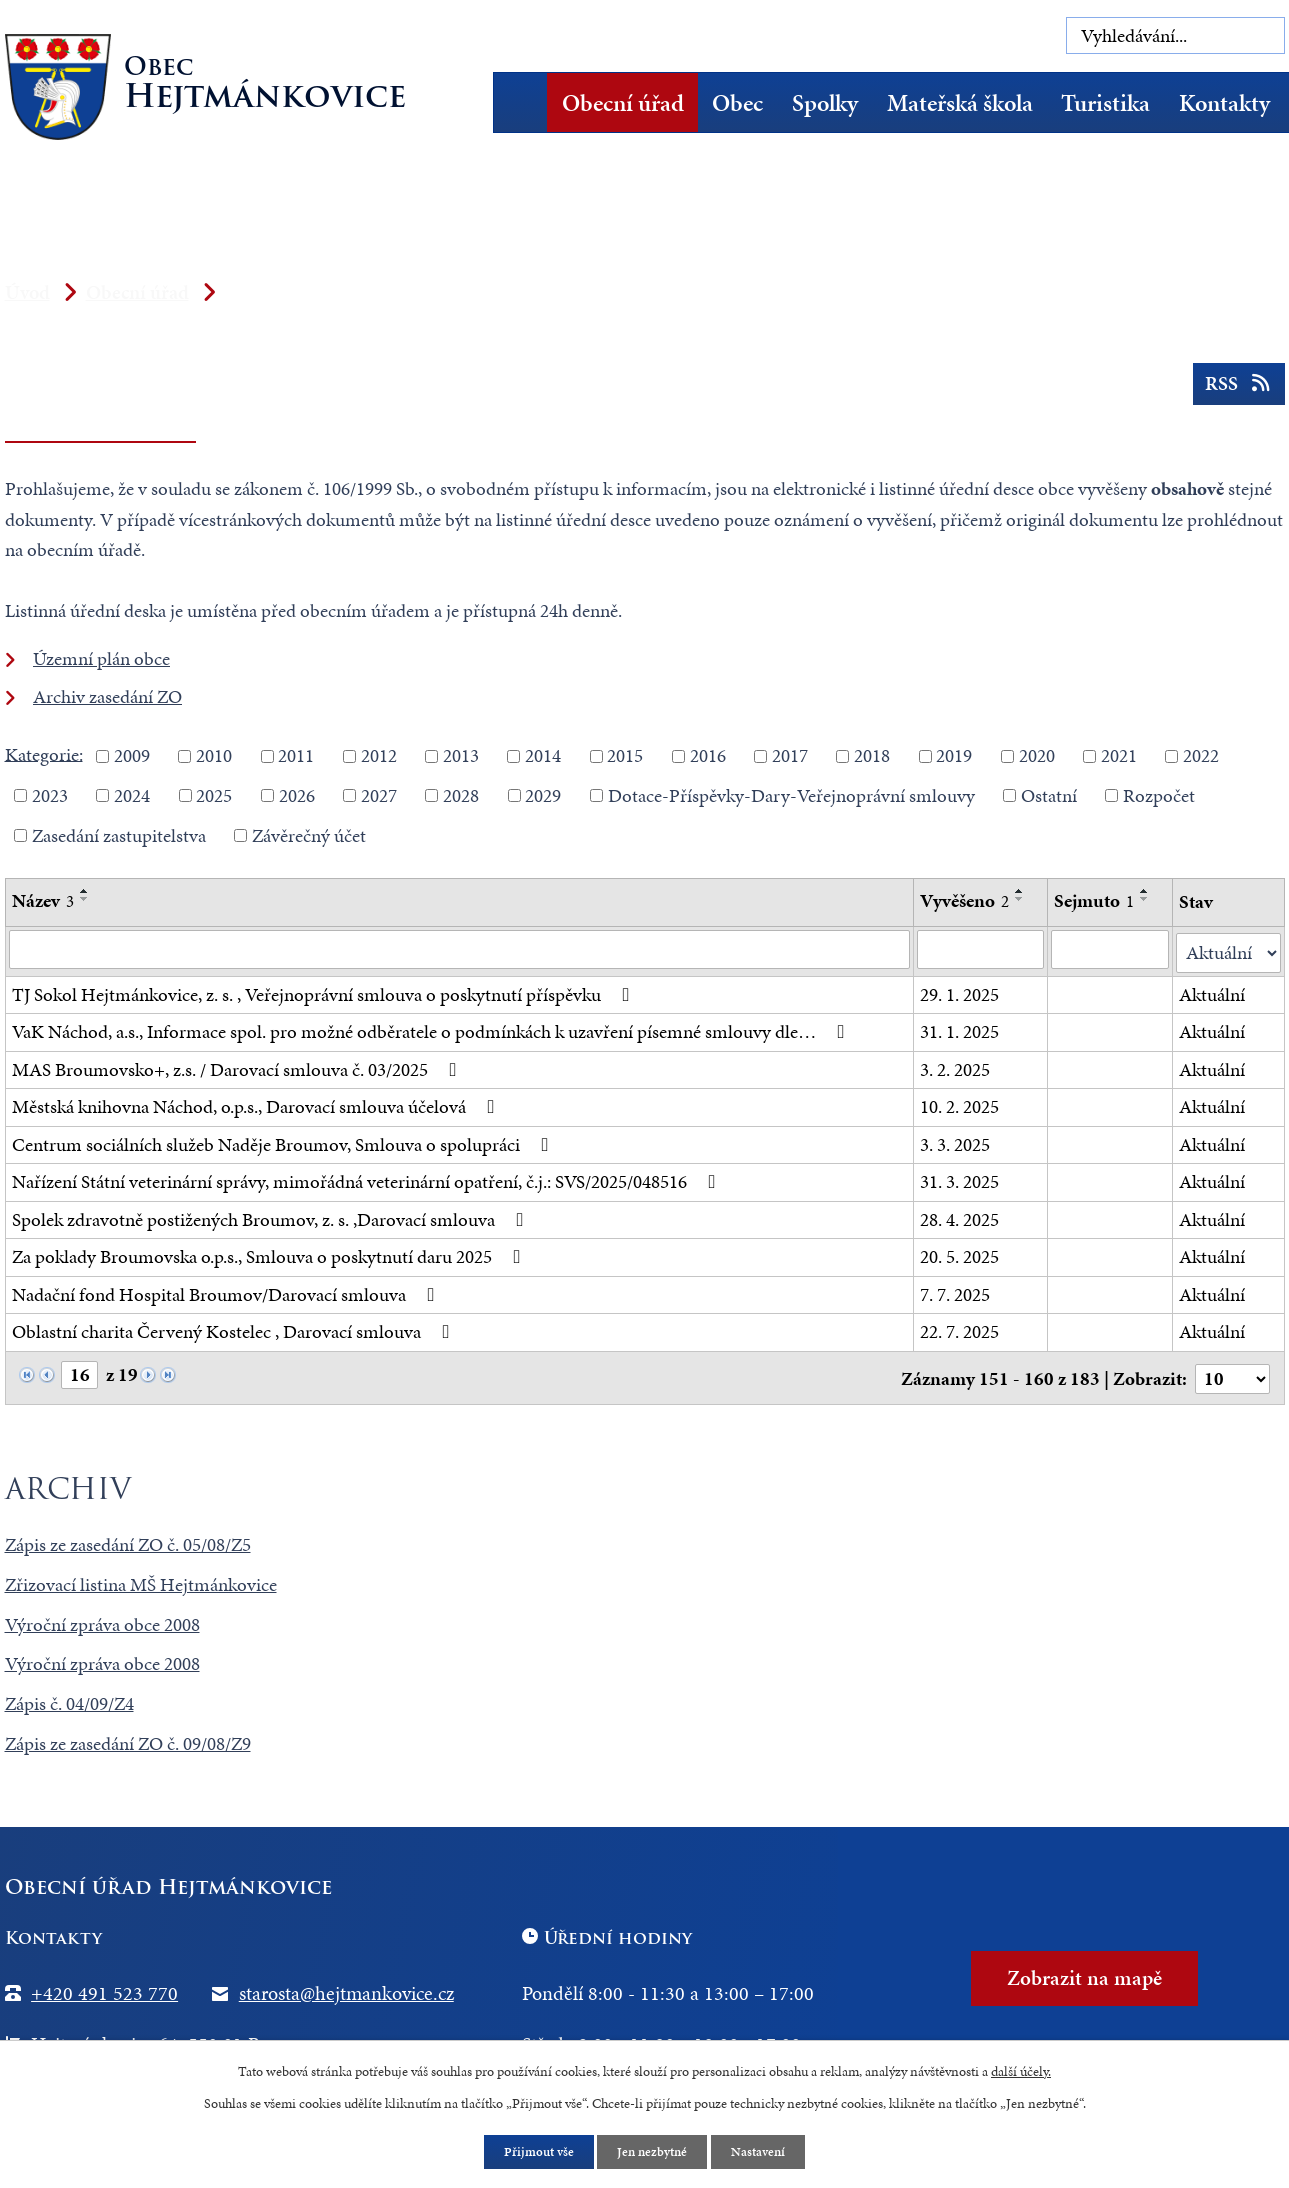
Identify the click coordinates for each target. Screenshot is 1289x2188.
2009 (132, 755)
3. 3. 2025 (956, 1141)
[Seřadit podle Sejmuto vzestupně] (1146, 891)
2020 (1037, 755)
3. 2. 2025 (956, 1066)
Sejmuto (1095, 900)
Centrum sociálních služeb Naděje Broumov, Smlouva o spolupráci (284, 1141)
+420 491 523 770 (104, 1988)
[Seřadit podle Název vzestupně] (85, 891)
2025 (214, 795)
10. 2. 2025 (960, 1104)
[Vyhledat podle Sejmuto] (1111, 950)
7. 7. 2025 (956, 1291)
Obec (737, 103)
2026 (297, 795)
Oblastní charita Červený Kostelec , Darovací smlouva (235, 1329)
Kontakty (1224, 103)
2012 (379, 755)
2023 (50, 795)
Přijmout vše (534, 2151)
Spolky (825, 103)
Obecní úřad (623, 103)
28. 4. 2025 (960, 1216)
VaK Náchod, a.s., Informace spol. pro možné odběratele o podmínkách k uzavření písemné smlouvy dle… (432, 1029)
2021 (1119, 755)
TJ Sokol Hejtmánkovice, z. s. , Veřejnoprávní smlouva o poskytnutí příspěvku (325, 991)
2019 (954, 755)
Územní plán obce (101, 658)
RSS (1236, 389)
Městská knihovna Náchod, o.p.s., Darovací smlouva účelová (257, 1104)
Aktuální (1212, 991)
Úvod (527, 102)
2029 (543, 795)
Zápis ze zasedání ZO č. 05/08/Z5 (128, 1539)
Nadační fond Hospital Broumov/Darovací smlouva (227, 1291)
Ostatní (1049, 795)
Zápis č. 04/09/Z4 (69, 1699)
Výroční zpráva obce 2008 (102, 1619)
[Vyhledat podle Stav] (1228, 950)
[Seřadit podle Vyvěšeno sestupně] (1021, 899)
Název (43, 900)
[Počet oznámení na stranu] (1232, 1374)
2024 (132, 795)
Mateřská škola (960, 103)
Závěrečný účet (309, 834)
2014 (543, 755)
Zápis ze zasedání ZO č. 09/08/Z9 (128, 1739)
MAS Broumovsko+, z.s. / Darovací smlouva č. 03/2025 (238, 1066)
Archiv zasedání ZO (107, 696)
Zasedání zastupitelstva (119, 834)
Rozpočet (1159, 795)
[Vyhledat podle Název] (460, 950)
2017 (790, 755)
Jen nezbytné (653, 2151)
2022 (1201, 755)
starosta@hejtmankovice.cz (346, 1988)
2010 (214, 755)
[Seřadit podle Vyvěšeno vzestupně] (1021, 891)
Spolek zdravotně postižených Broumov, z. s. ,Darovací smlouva (272, 1216)
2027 (379, 795)
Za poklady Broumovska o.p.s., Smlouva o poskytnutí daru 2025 (270, 1254)
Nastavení (763, 2151)
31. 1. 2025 (960, 1029)
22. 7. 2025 (960, 1329)
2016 (708, 755)
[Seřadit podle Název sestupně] (85, 899)
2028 (461, 795)
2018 (872, 755)
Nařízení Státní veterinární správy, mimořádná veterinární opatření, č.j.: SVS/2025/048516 (368, 1179)
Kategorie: (44, 753)
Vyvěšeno (965, 900)
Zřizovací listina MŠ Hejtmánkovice (141, 1579)
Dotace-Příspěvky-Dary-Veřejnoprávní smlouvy (791, 795)
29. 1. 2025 (960, 991)
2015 (625, 755)
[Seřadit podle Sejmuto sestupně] (1146, 899)
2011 (296, 755)
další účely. (1021, 2069)
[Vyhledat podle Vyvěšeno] (981, 950)
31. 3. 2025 (960, 1179)
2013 (461, 755)
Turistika (1105, 103)
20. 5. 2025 (960, 1254)
